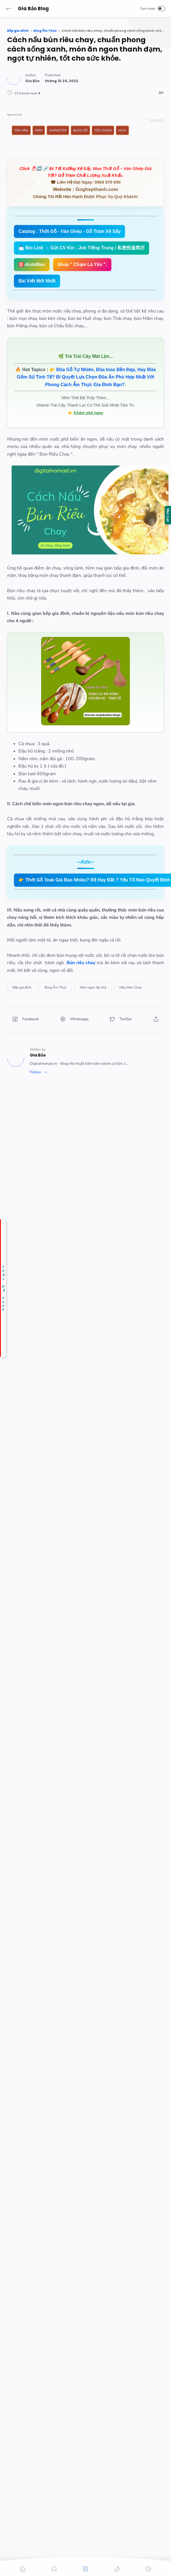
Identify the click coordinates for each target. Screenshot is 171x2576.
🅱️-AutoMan (31, 264)
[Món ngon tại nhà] (93, 987)
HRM (39, 130)
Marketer (58, 130)
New (122, 130)
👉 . (86, 377)
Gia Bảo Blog (33, 8)
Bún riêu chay (81, 963)
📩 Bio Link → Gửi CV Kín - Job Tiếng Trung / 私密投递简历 (81, 247)
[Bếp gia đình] (22, 987)
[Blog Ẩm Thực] (55, 987)
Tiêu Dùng (103, 130)
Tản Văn (21, 130)
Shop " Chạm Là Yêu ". (82, 264)
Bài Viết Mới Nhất (37, 281)
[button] (8, 8)
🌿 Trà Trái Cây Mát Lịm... (85, 356)
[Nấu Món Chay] (130, 987)
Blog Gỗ (80, 130)
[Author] (32, 81)
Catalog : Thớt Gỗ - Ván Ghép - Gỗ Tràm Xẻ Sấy (69, 231)
